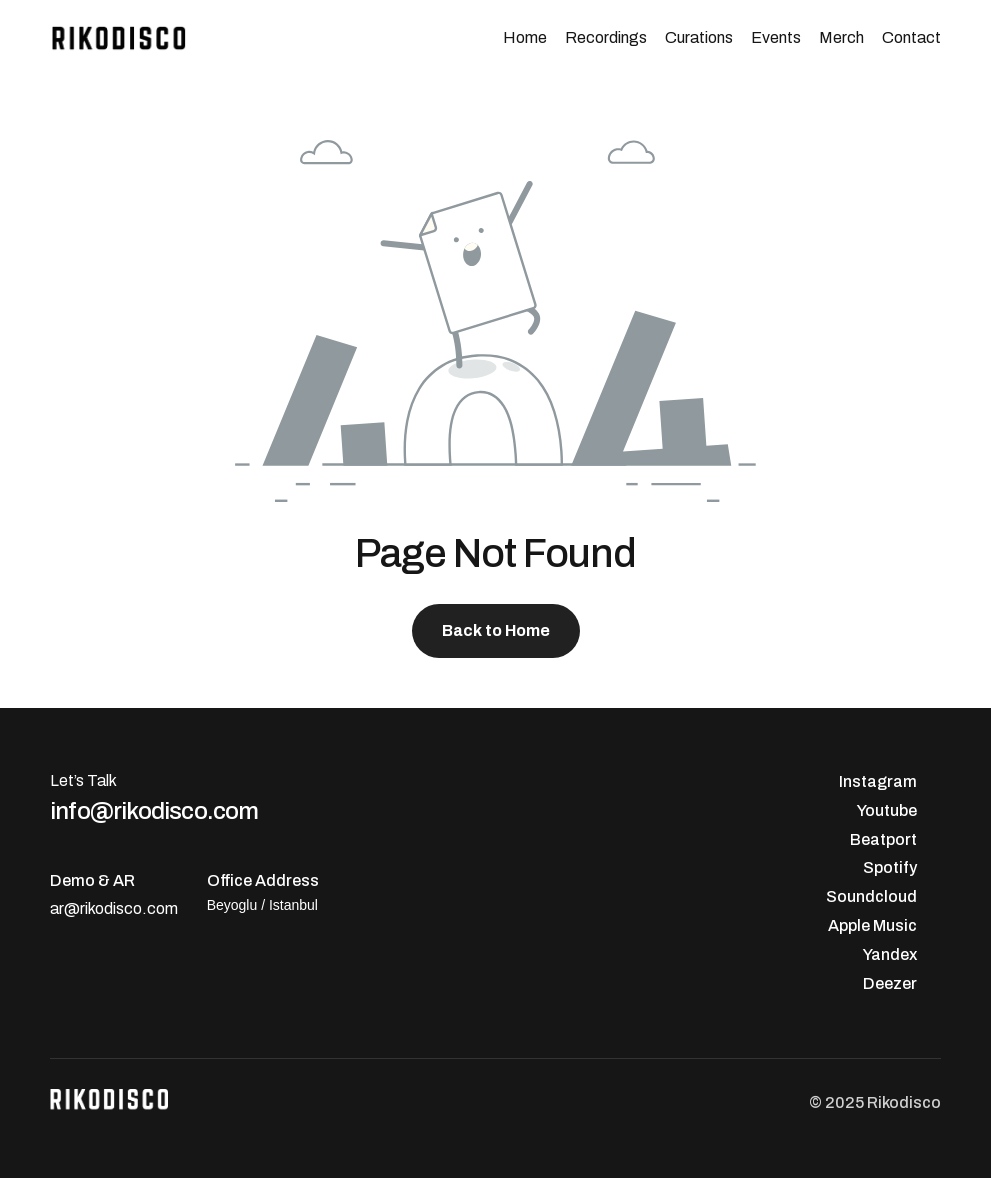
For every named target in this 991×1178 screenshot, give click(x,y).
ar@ (65, 908)
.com (160, 908)
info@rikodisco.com (154, 810)
